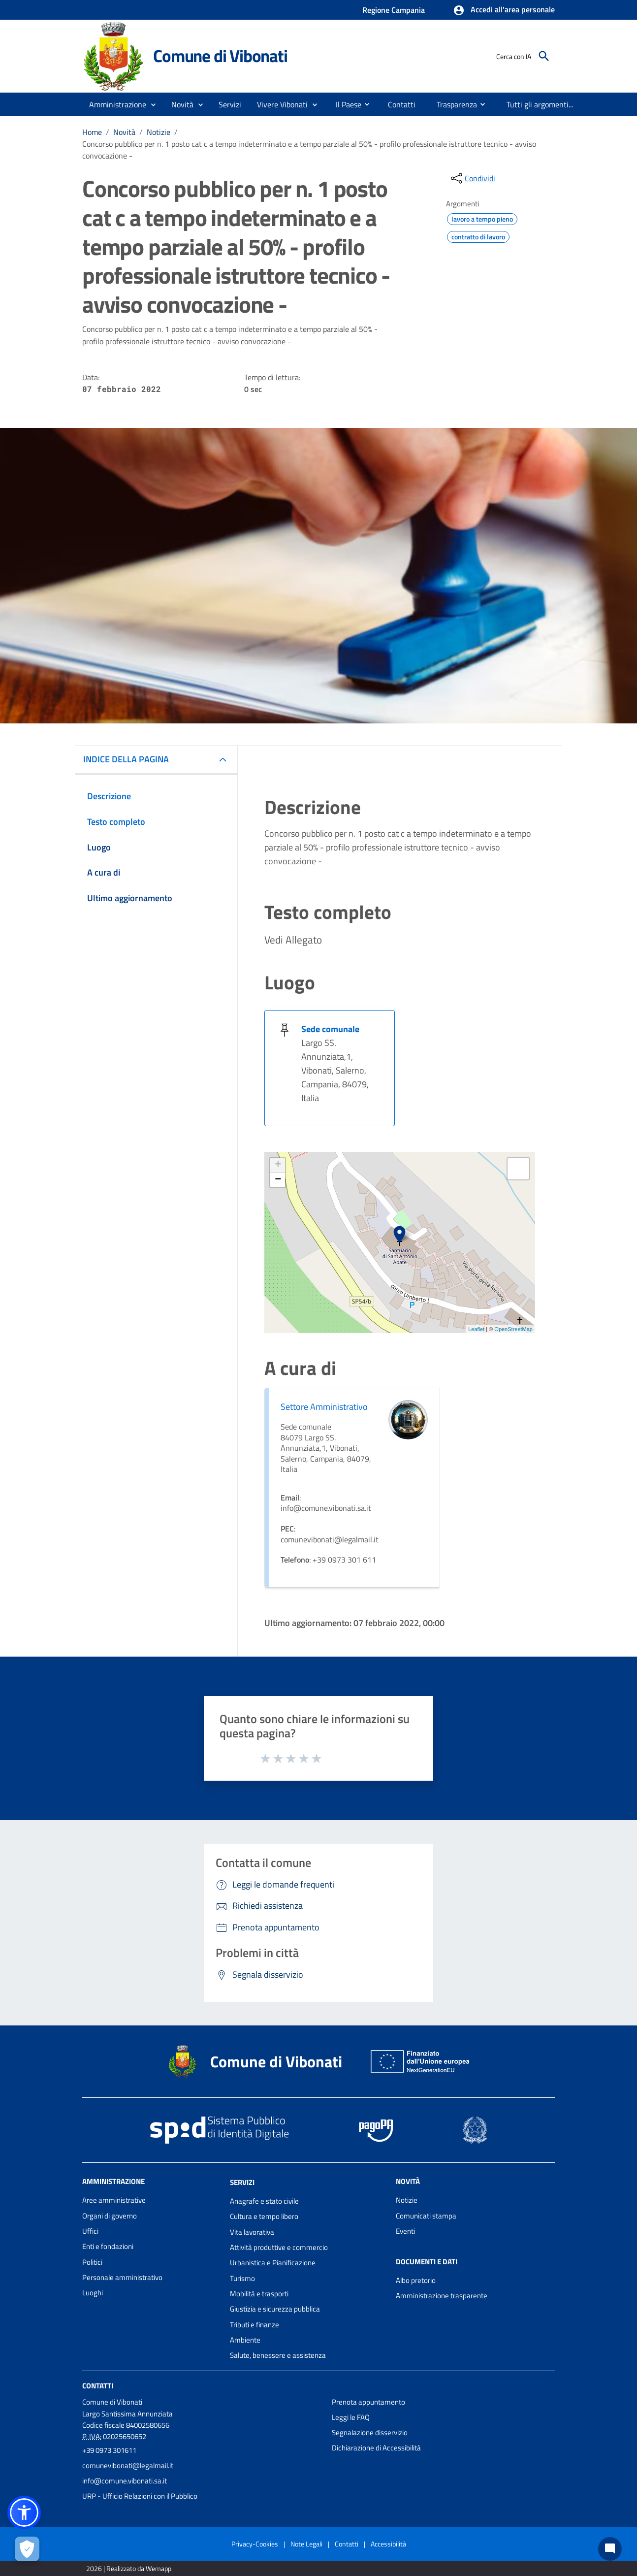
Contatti (97, 2385)
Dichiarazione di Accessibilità (376, 2447)
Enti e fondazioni (107, 2246)
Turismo (242, 2278)
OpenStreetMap (513, 1329)
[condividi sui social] (472, 178)
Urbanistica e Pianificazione (273, 2262)
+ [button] (278, 1165)
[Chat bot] (610, 2549)
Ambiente (245, 2340)
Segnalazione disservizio (370, 2432)
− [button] (278, 1180)
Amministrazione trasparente (441, 2295)
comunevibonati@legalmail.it (127, 2465)
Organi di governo (109, 2215)
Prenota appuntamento (368, 2402)
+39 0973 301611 (109, 2450)
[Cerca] (544, 56)
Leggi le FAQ (351, 2417)
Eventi (405, 2231)
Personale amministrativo (122, 2277)
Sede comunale (330, 1029)
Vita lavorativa (252, 2232)
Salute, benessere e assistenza (278, 2355)
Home (92, 132)
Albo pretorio (416, 2280)
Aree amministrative (114, 2200)
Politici (92, 2262)
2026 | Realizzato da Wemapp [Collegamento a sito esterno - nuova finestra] (128, 2568)
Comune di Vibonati (220, 55)
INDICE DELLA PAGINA (126, 759)
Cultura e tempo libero (264, 2216)
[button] (504, 10)
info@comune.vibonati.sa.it (124, 2480)
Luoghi (92, 2292)
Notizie (158, 132)
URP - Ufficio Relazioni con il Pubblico (139, 2496)
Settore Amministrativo (324, 1406)
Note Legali (306, 2544)
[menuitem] (344, 104)
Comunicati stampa (426, 2215)
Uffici (90, 2231)
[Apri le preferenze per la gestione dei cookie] (27, 2549)
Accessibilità (388, 2544)
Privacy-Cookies (254, 2544)
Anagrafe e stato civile (264, 2201)
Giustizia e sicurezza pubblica (275, 2309)
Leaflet (476, 1329)
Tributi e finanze (254, 2324)
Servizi (242, 2182)
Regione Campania (393, 10)
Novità (124, 132)
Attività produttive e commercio (279, 2247)
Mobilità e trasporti (259, 2293)
